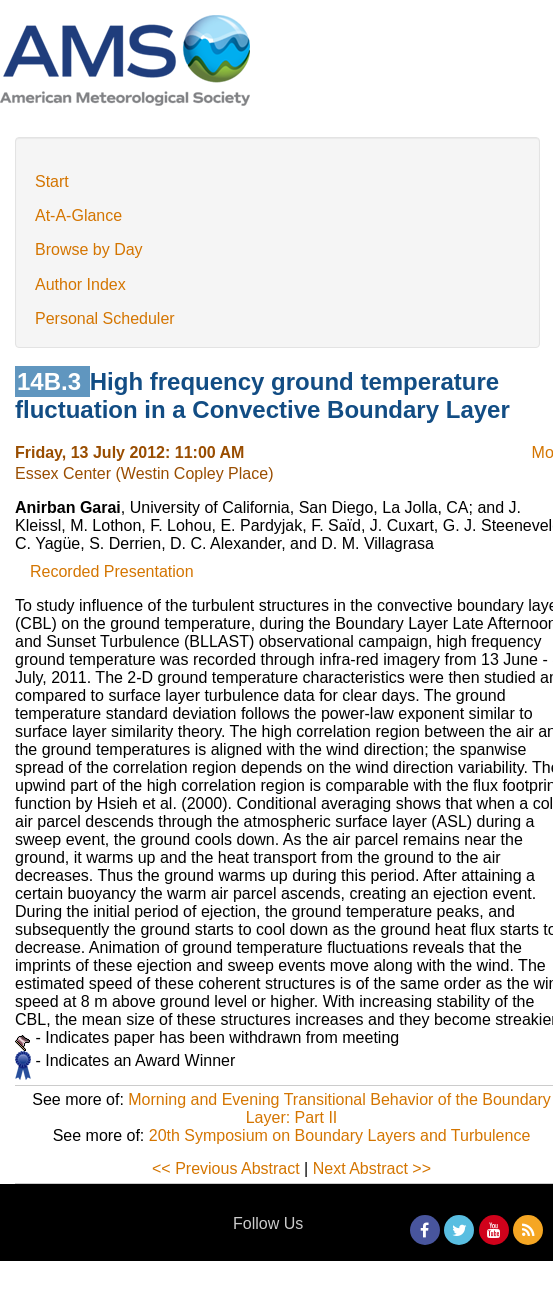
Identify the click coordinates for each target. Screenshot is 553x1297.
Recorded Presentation (112, 571)
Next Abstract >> (372, 1168)
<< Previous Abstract (226, 1168)
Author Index (80, 284)
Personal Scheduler (105, 318)
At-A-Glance (78, 215)
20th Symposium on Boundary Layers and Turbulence (340, 1135)
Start (52, 181)
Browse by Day (89, 249)
